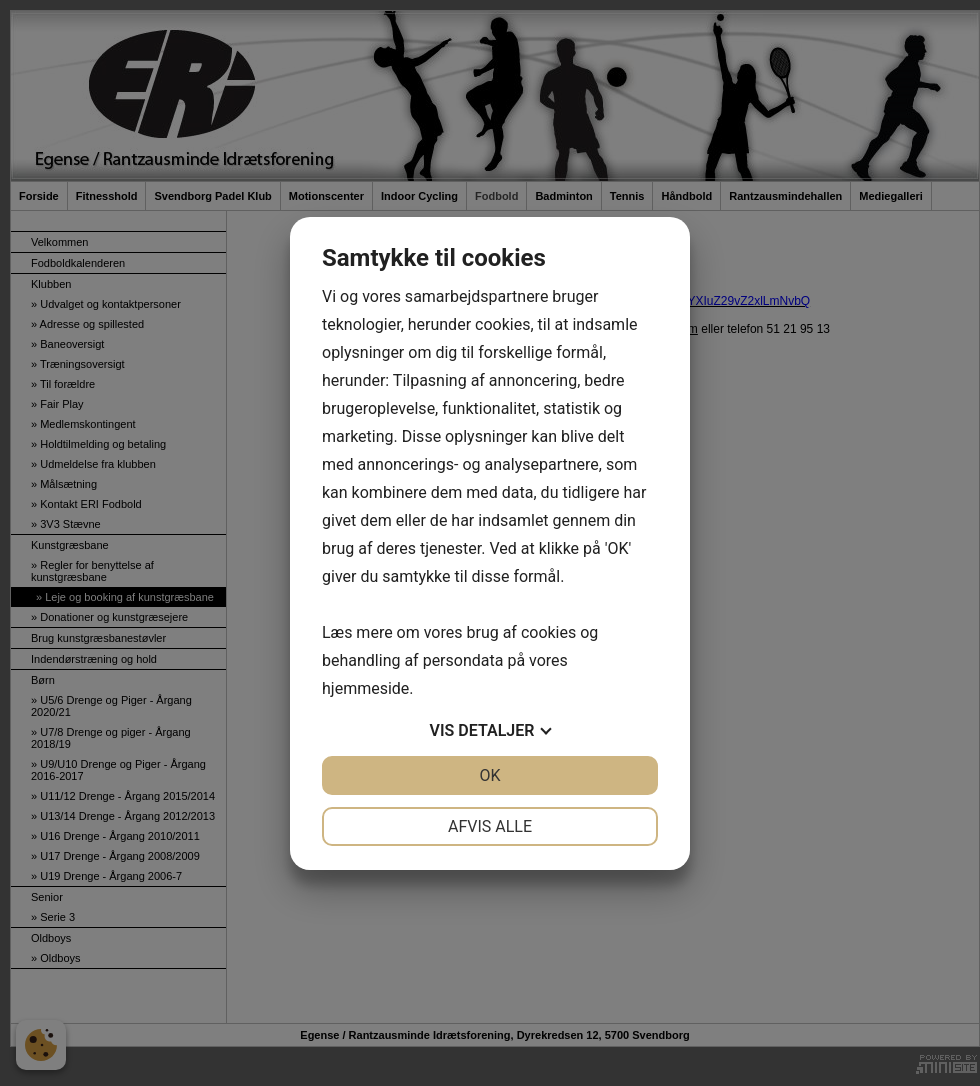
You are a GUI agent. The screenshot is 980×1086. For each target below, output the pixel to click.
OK (489, 775)
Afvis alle (490, 826)
